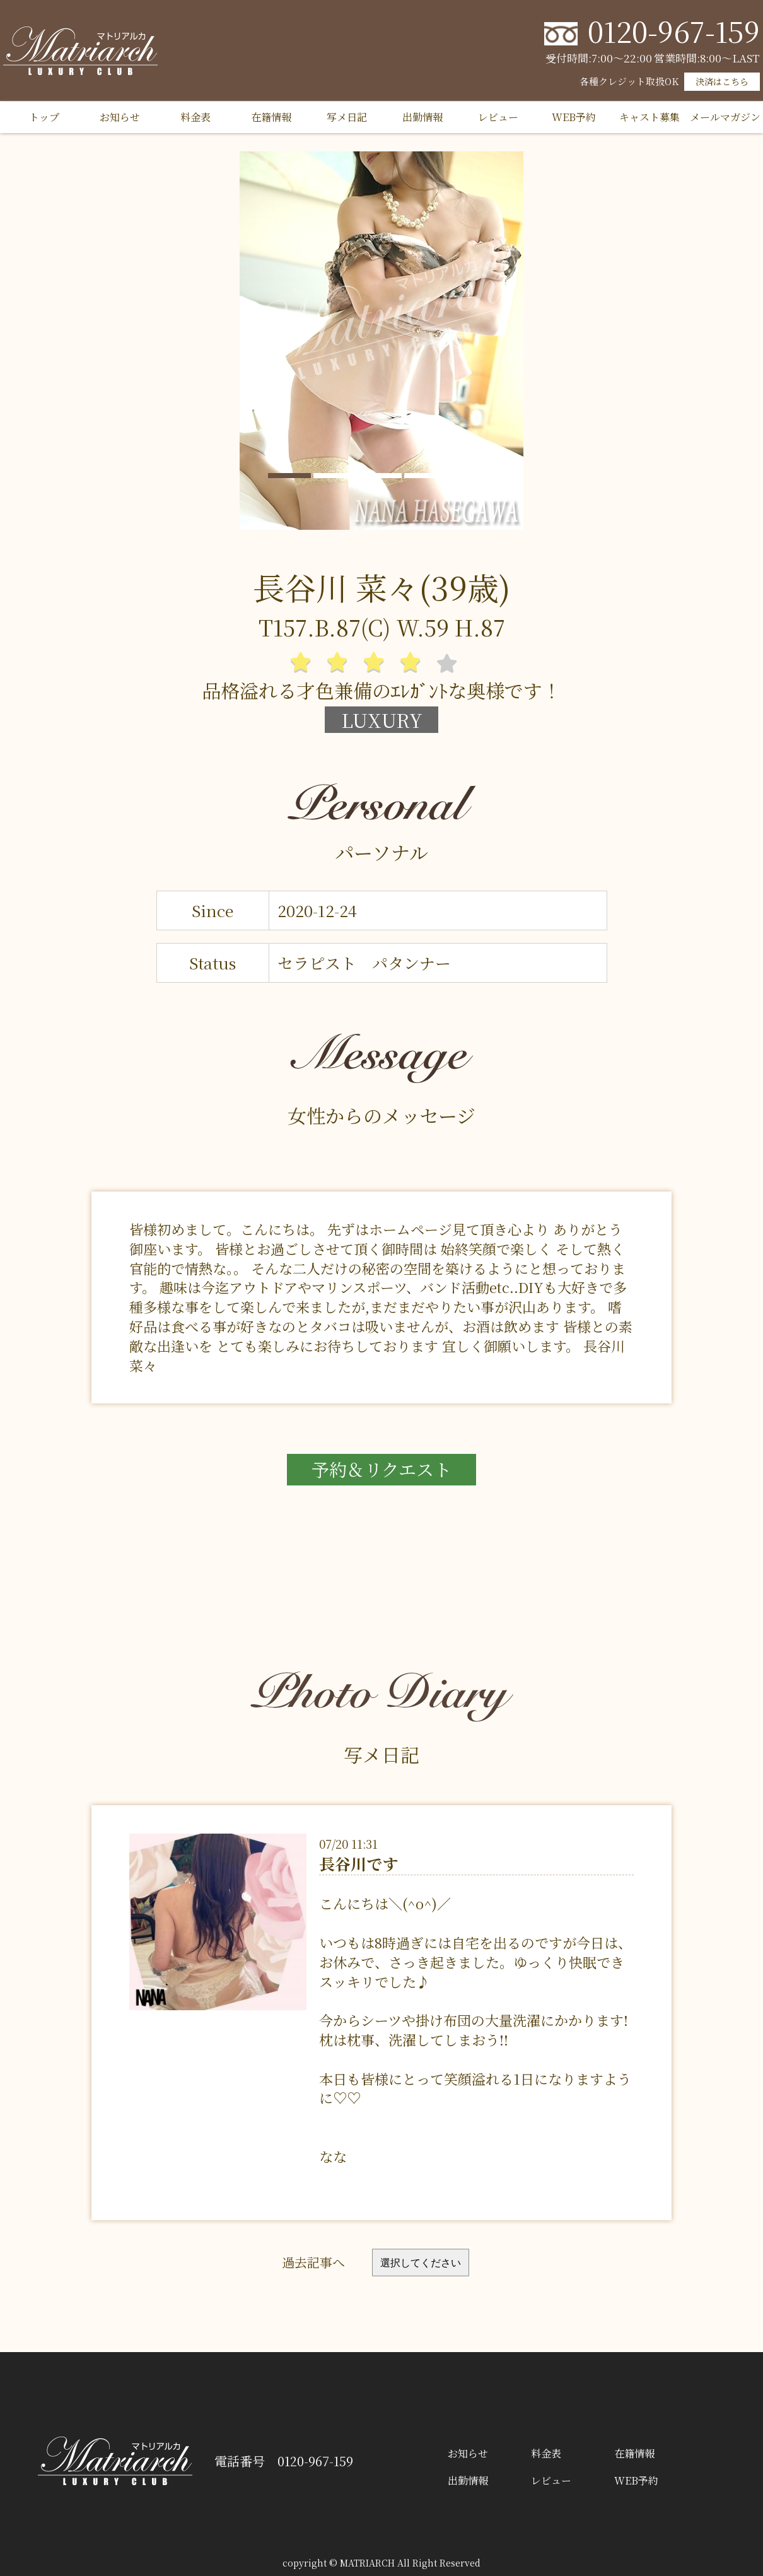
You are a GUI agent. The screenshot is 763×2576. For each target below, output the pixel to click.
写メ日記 (347, 117)
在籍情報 (271, 117)
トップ (44, 117)
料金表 (195, 117)
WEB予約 (574, 117)
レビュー (498, 117)
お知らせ (120, 117)
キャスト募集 (649, 117)
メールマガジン (725, 117)
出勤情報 (422, 117)
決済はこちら (722, 81)
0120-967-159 (674, 30)
